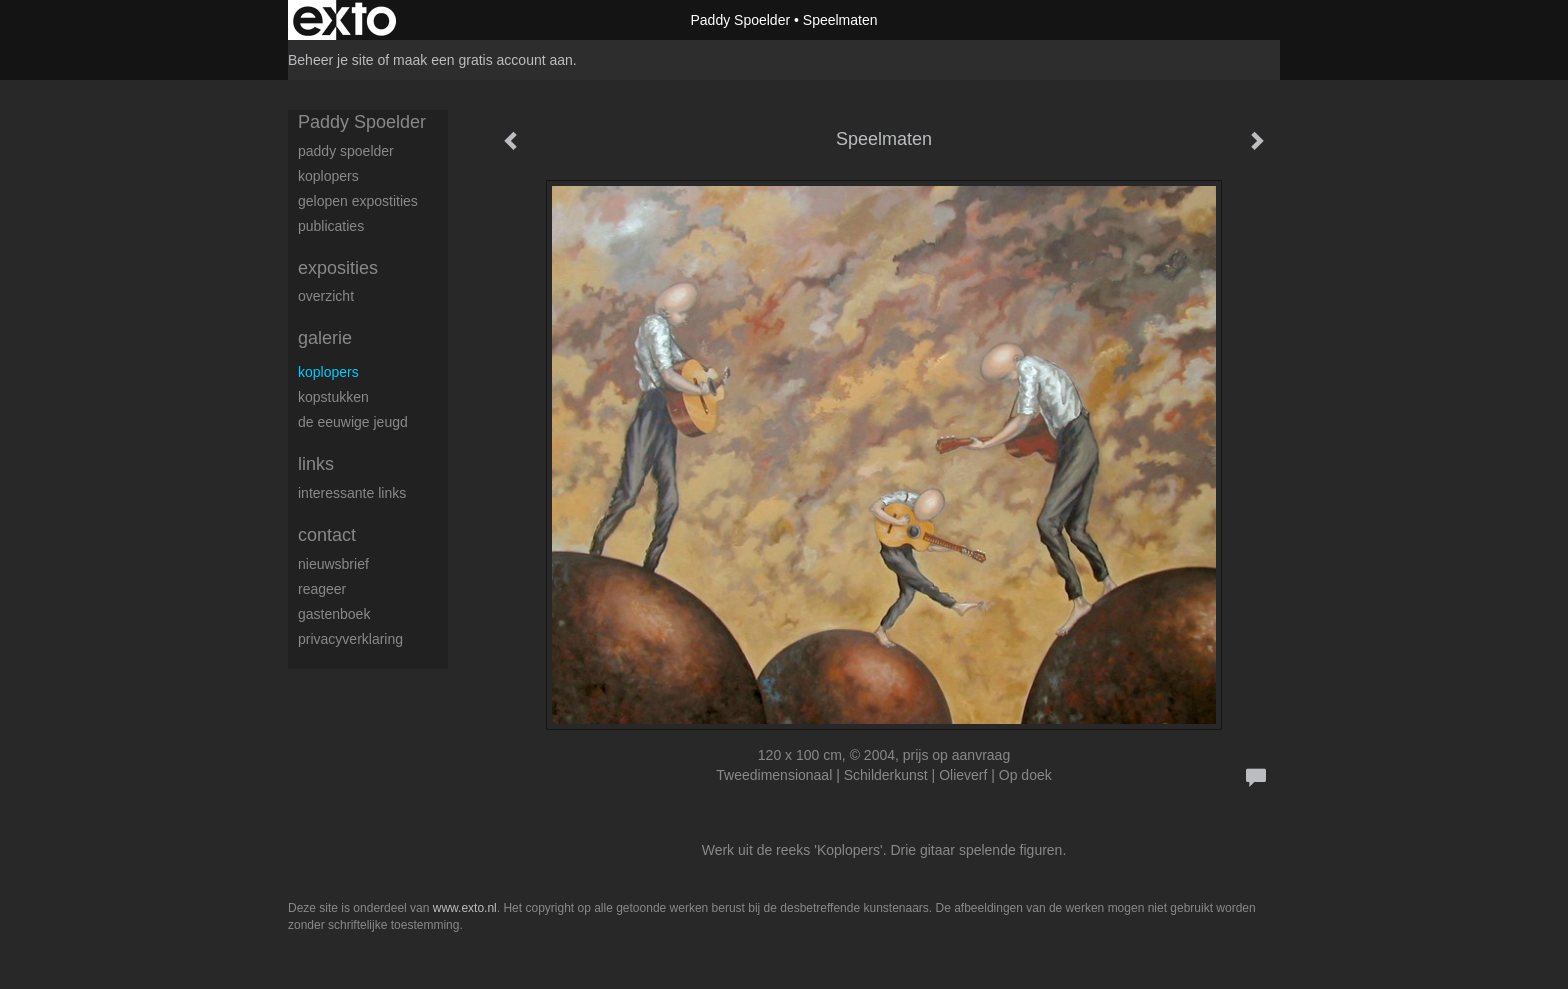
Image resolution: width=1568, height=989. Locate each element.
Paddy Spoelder (740, 20)
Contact (327, 535)
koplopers (328, 176)
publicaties (331, 226)
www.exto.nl (465, 908)
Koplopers (328, 372)
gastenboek (334, 614)
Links (316, 464)
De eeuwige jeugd (353, 422)
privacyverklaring (350, 639)
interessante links (352, 493)
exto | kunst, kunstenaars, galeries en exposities (344, 20)
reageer (322, 589)
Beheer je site (331, 60)
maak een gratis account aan (483, 60)
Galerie (325, 338)
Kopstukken (333, 397)
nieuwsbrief (333, 564)
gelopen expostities (358, 201)
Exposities (338, 268)
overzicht (326, 296)
